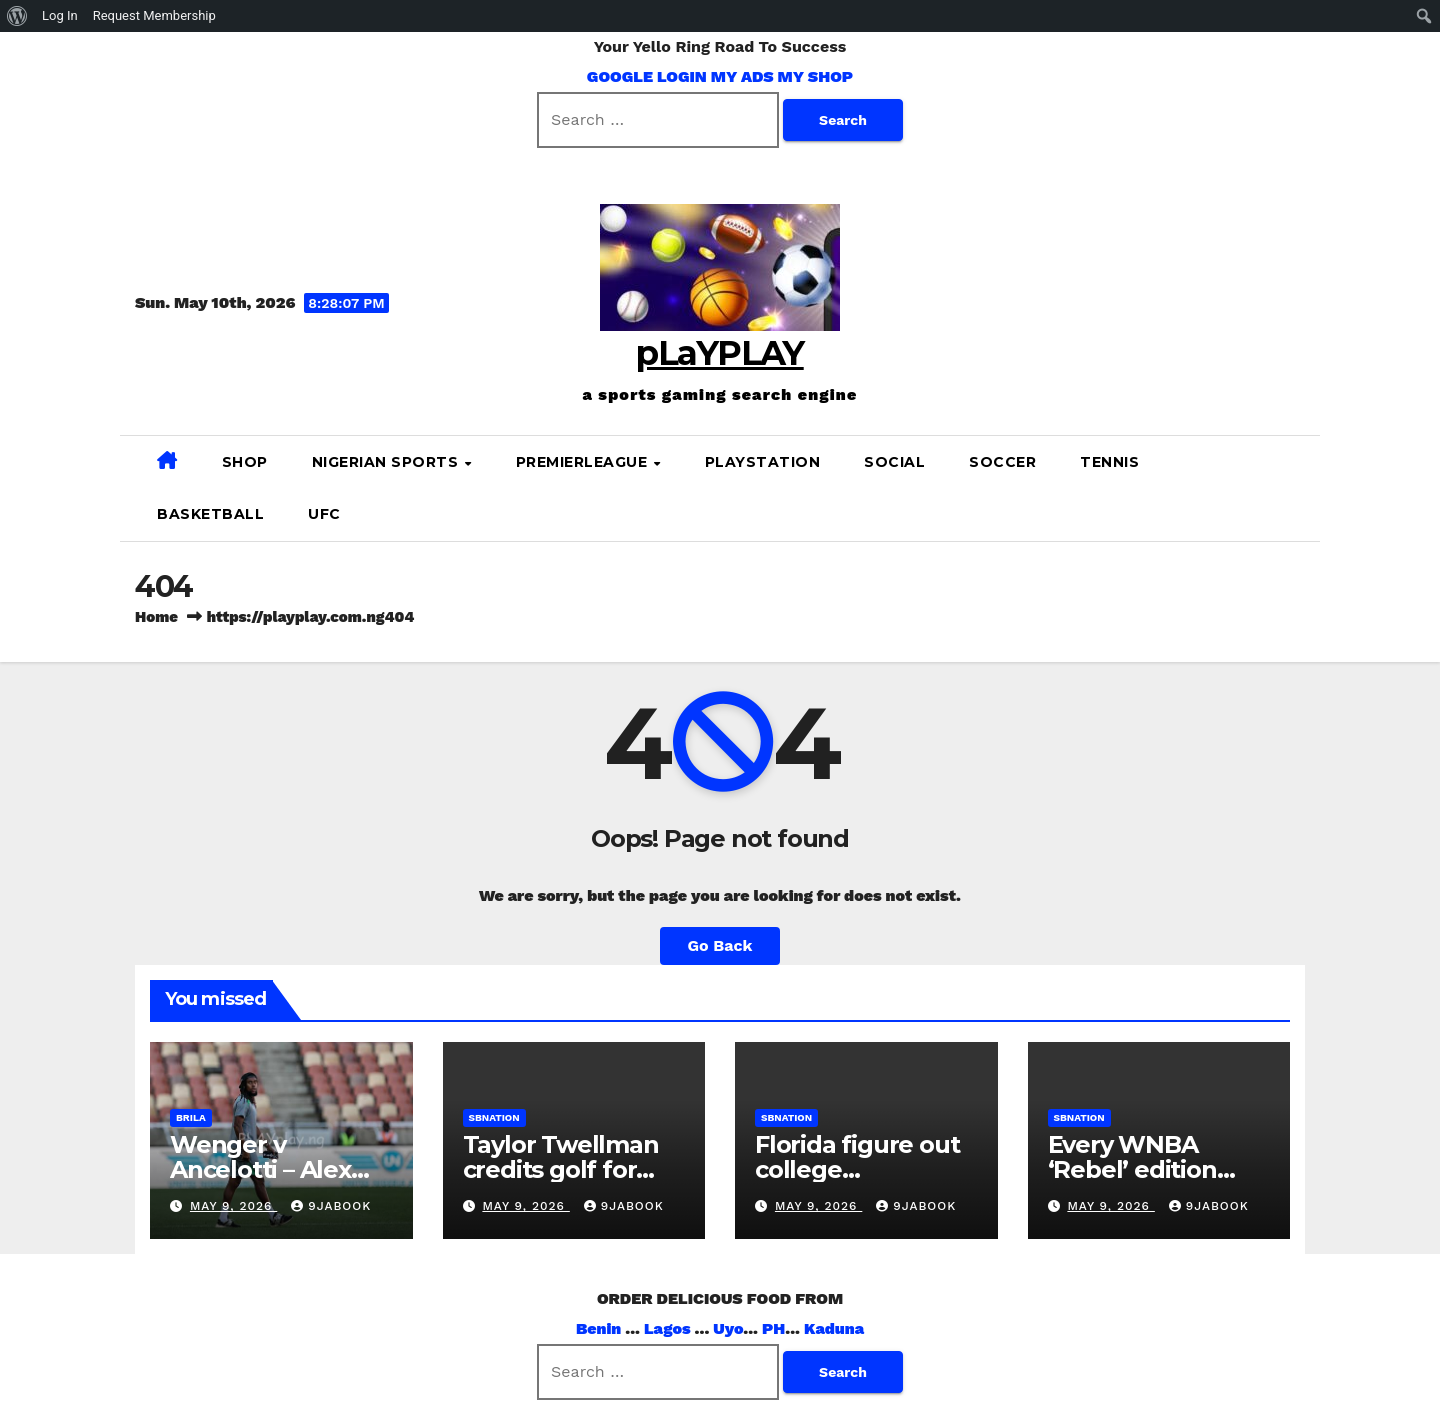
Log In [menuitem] (60, 15)
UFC (324, 514)
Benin (598, 1328)
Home (156, 617)
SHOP (245, 462)
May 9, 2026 (233, 1206)
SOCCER (1002, 462)
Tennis (1109, 462)
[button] (1297, 487)
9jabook (331, 1206)
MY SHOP (816, 76)
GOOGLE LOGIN (649, 76)
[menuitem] (17, 16)
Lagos (667, 1328)
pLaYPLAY (719, 353)
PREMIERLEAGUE (584, 462)
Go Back (720, 945)
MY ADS (742, 76)
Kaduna (834, 1328)
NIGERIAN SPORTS (387, 462)
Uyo (728, 1328)
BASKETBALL (210, 514)
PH (773, 1328)
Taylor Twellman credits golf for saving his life (561, 1169)
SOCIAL (894, 462)
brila (191, 1117)
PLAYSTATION (763, 462)
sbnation (494, 1117)
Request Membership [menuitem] (154, 15)
